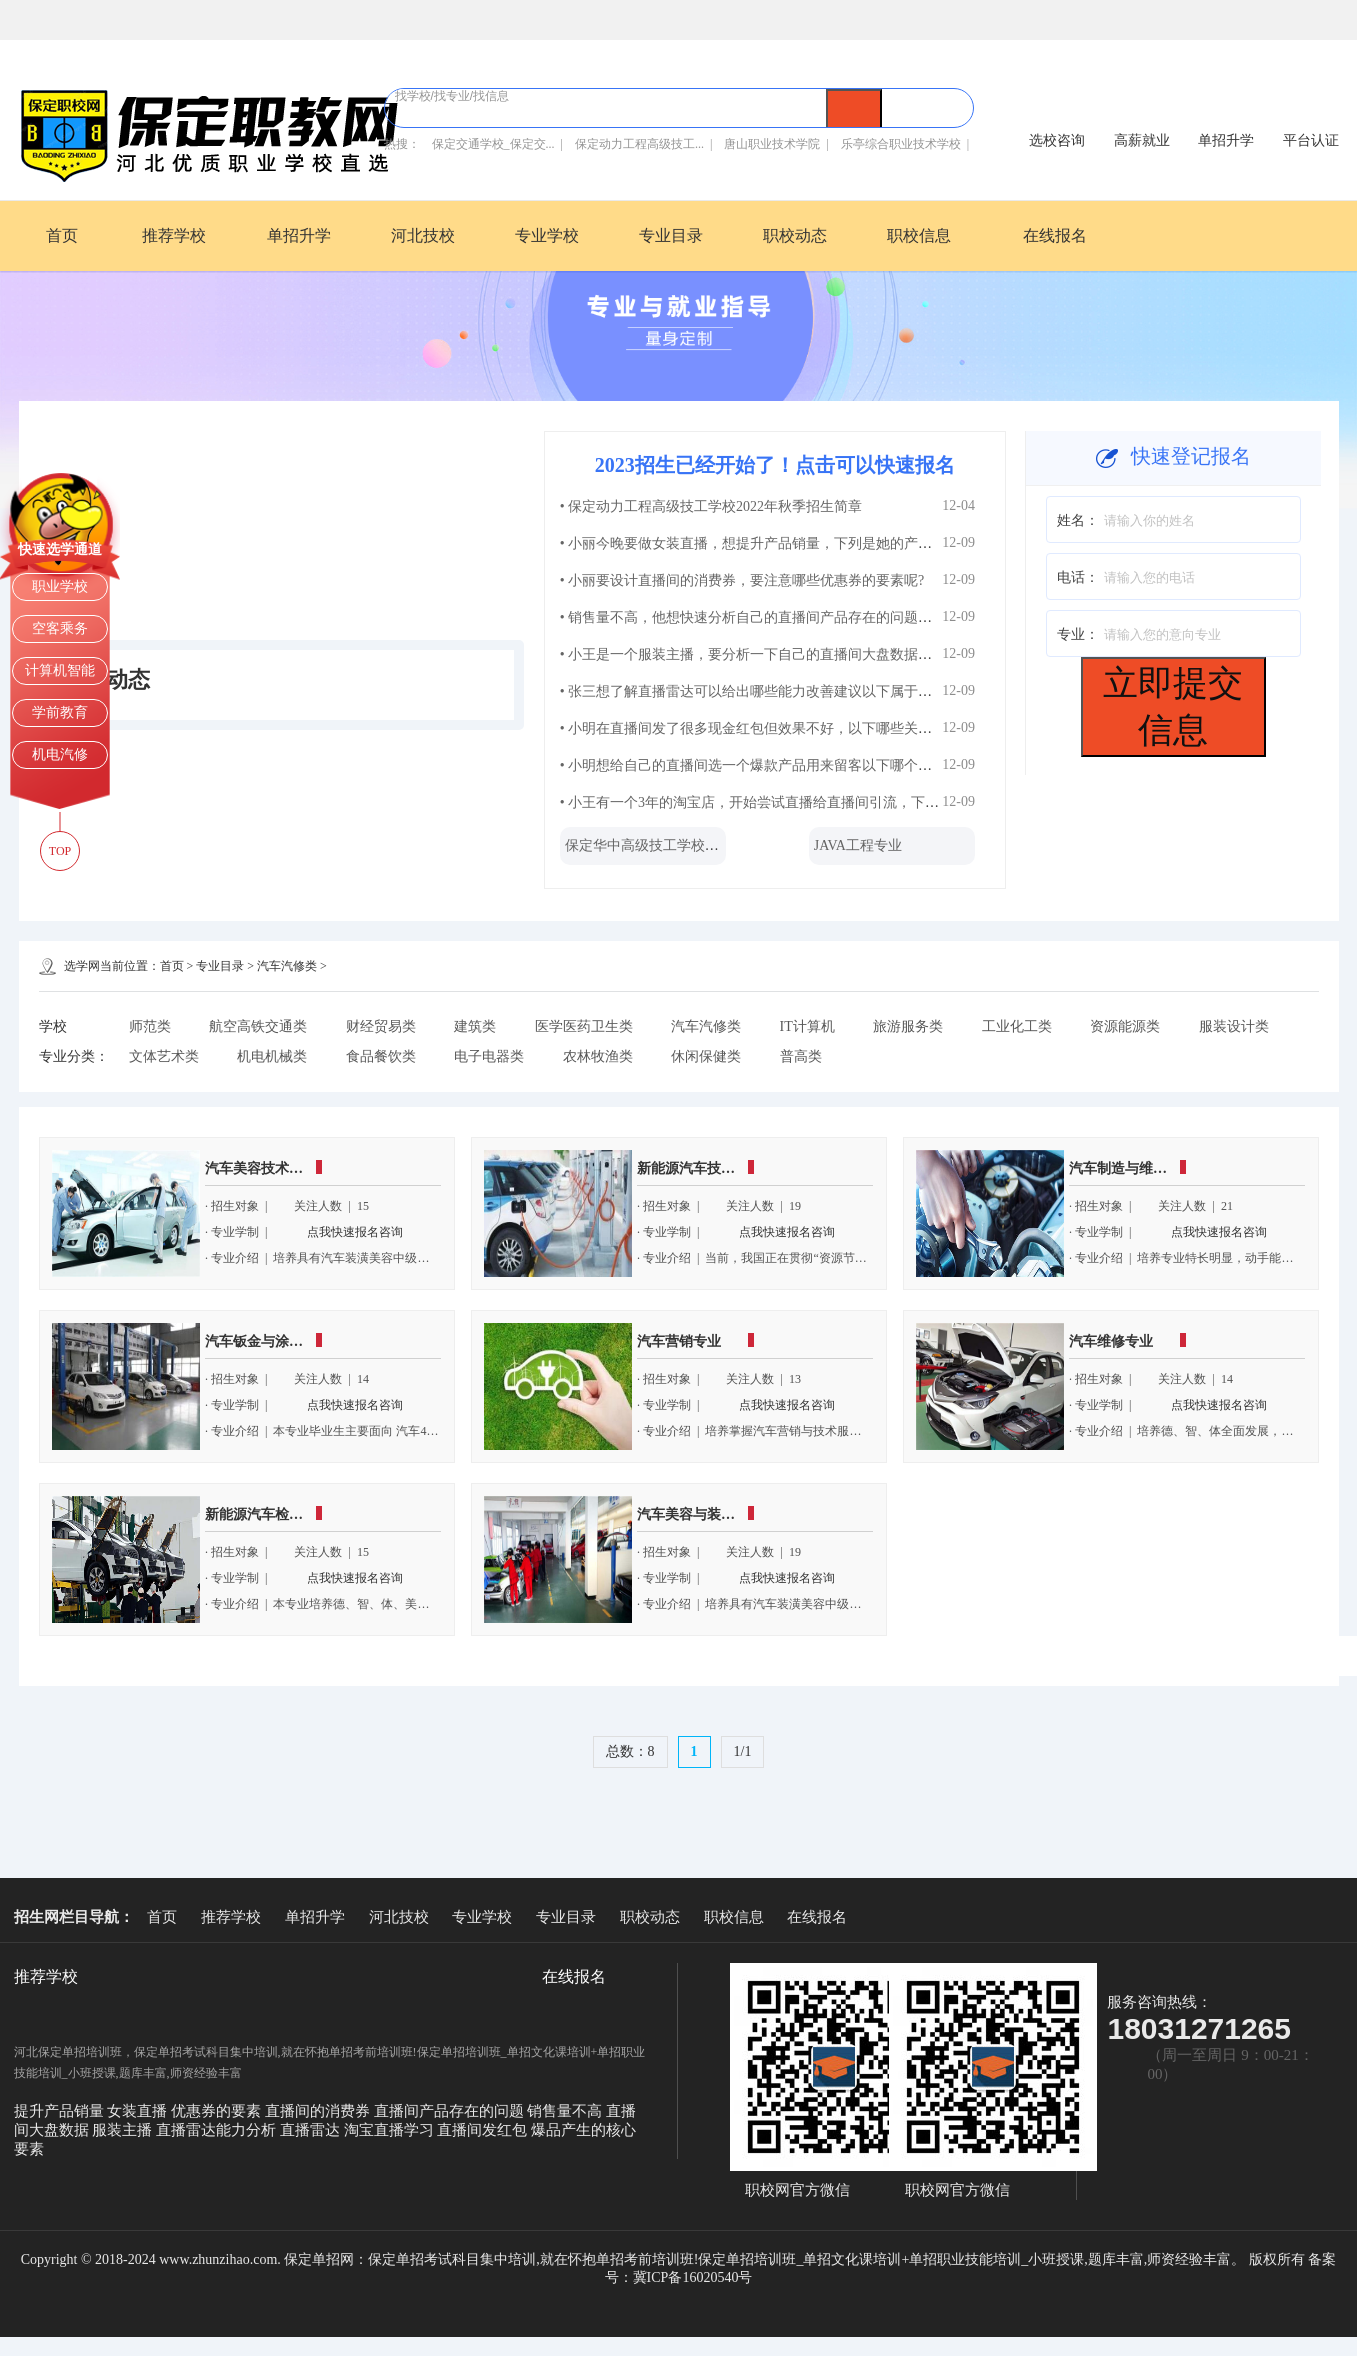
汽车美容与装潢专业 (700, 1514)
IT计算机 (807, 1026)
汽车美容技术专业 (261, 1168)
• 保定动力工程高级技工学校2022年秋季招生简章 (711, 506)
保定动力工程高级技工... (639, 144)
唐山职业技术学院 (772, 144)
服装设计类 (1234, 1026)
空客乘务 (60, 628)
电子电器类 (489, 1056)
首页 (62, 235)
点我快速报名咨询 (355, 1232)
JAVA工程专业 (858, 845)
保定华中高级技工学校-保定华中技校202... (695, 845)
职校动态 (795, 235)
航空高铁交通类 (258, 1026)
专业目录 (671, 235)
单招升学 (299, 235)
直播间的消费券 (319, 2111)
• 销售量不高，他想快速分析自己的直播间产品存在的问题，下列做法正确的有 (802, 617)
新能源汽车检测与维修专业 (289, 1514)
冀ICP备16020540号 (693, 2277)
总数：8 (630, 1751)
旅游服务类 (908, 1026)
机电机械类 (272, 1056)
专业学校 (547, 235)
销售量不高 (566, 2111)
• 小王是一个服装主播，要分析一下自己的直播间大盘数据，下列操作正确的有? (805, 654)
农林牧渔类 (598, 1056)
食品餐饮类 (381, 1056)
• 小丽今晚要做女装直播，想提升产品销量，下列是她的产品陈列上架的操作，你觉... (821, 543)
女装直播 (139, 2111)
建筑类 (475, 1026)
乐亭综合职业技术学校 (901, 144)
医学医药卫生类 (584, 1026)
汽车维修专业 (1111, 1341)
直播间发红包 (484, 2130)
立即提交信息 (1173, 706)
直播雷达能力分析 (218, 2130)
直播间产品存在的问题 (451, 2111)
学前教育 (60, 712)
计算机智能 (60, 670)
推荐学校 (174, 235)
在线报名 (1055, 235)
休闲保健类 (706, 1056)
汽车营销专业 (679, 1341)
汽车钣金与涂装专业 (268, 1341)
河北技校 (423, 235)
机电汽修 (60, 754)
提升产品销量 (61, 2111)
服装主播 (124, 2130)
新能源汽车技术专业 (700, 1168)
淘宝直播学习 (391, 2130)
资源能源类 (1125, 1026)
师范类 (150, 1026)
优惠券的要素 (218, 2111)
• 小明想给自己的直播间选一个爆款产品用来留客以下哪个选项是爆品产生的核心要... (821, 765)
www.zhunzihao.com (218, 2259)
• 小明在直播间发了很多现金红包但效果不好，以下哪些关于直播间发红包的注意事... (821, 728)
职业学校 (60, 586)
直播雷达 (312, 2130)
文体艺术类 (164, 1056)
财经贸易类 (381, 1026)
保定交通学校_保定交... (493, 144)
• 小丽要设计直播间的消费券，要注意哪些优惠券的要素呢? (742, 580)
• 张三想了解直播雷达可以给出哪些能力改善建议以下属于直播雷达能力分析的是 (809, 691)
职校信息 (919, 235)
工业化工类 (1017, 1026)
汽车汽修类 (287, 966)
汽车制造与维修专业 (1132, 1168)
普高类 (801, 1056)
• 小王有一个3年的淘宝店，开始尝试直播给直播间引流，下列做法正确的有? (795, 802)
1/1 (743, 1751)
